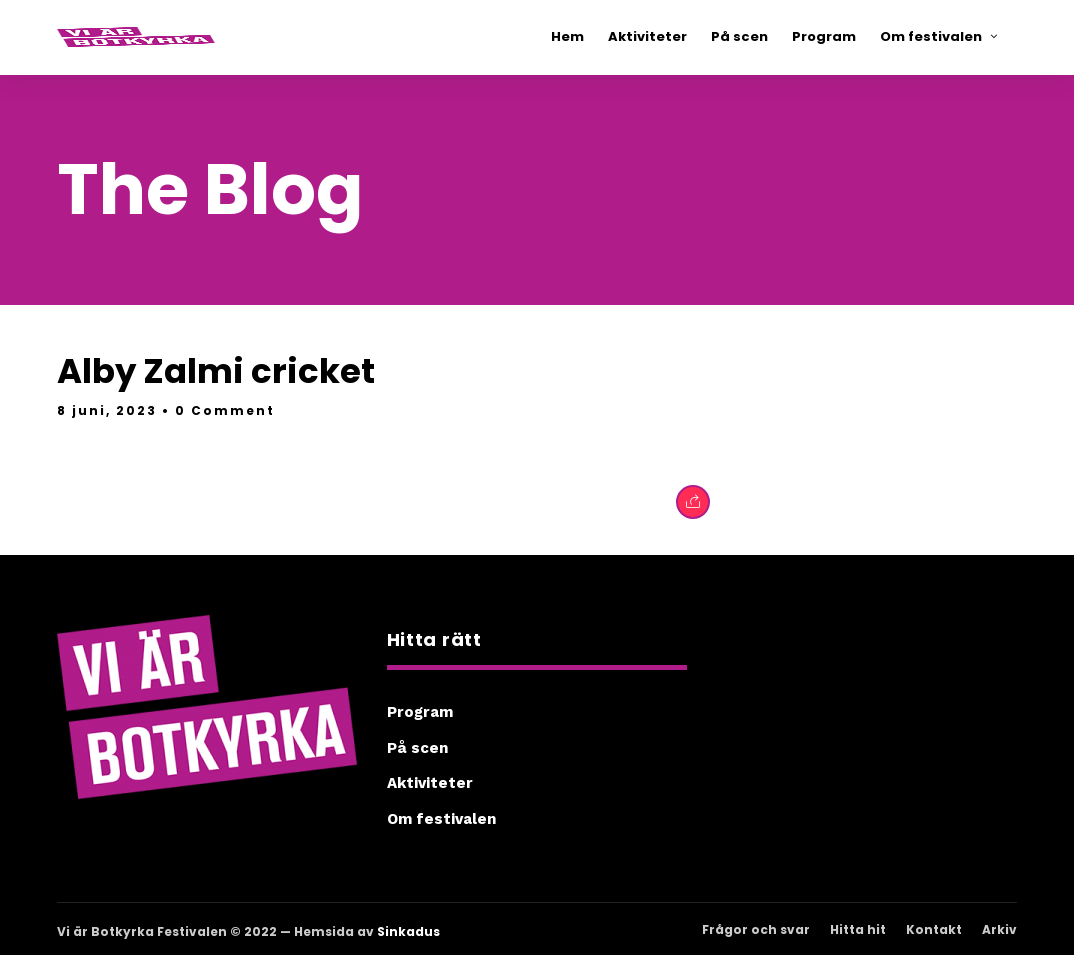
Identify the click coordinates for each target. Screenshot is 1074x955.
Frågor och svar (756, 929)
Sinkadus (408, 931)
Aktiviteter (430, 783)
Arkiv (999, 929)
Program (420, 712)
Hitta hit (858, 929)
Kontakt (934, 929)
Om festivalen (441, 819)
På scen (417, 748)
